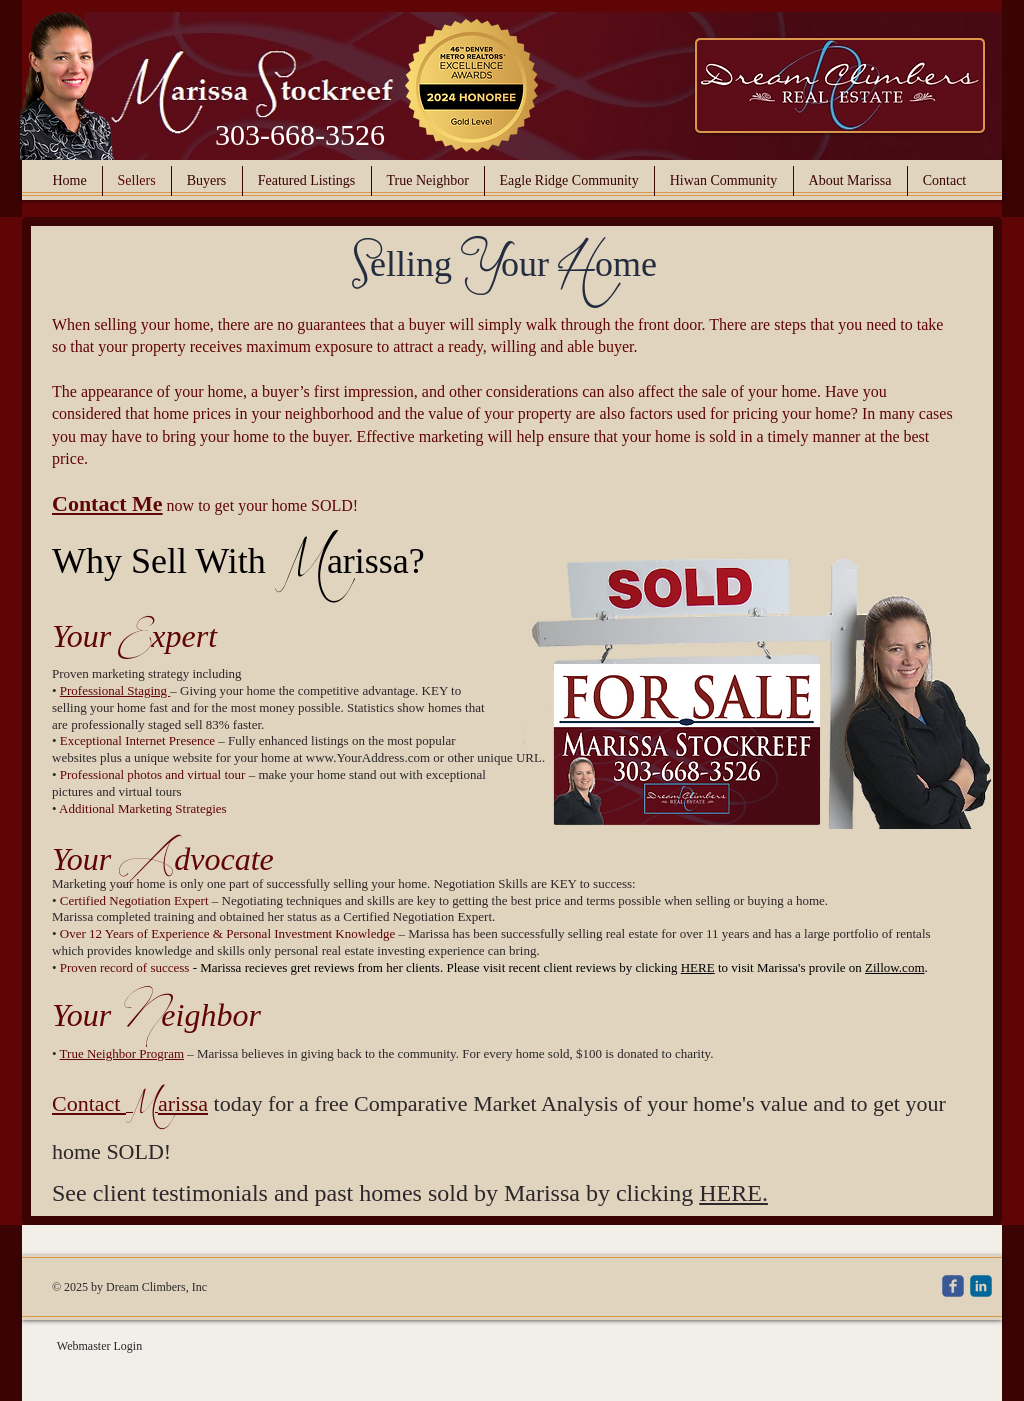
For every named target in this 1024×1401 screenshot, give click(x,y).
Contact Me (107, 503)
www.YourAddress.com (368, 757)
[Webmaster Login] (99, 1347)
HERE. (733, 1193)
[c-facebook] (953, 1286)
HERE (698, 967)
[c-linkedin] (981, 1286)
